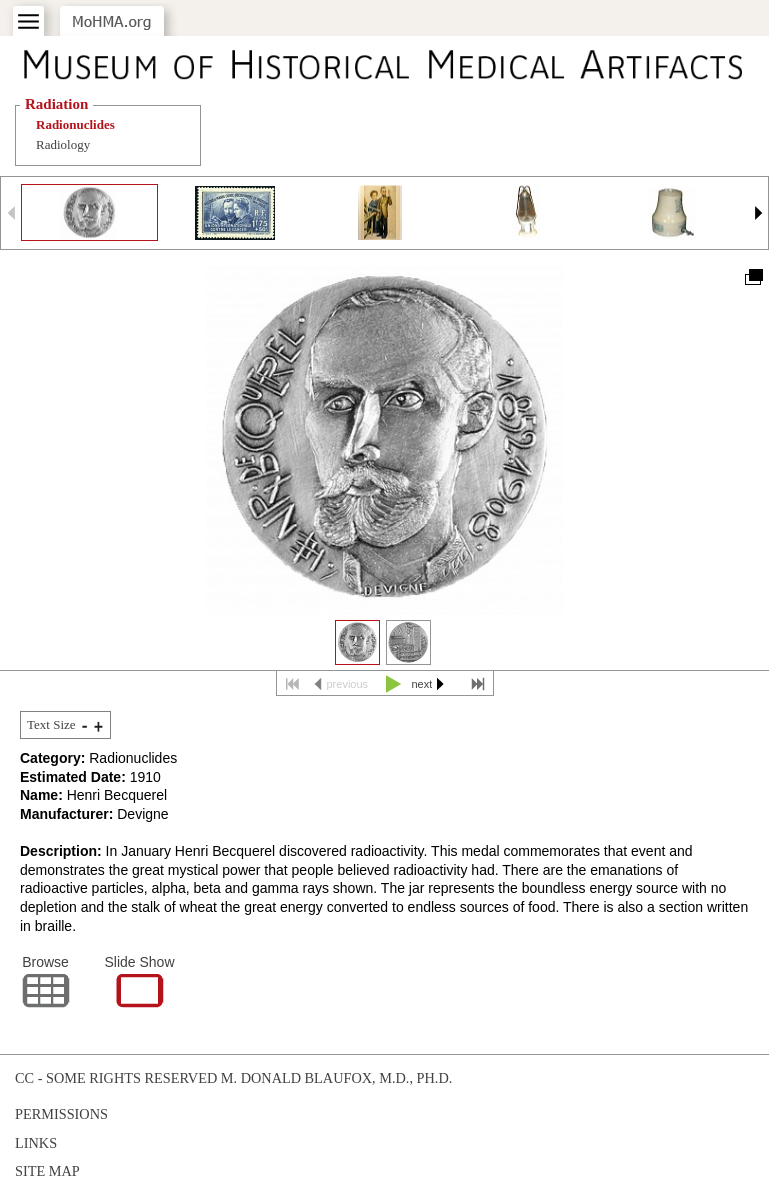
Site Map (47, 1171)
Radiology (63, 144)
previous (348, 684)
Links (36, 1143)
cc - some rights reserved (116, 1078)
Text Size (51, 724)
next (422, 684)
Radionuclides (75, 124)
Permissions (61, 1114)
